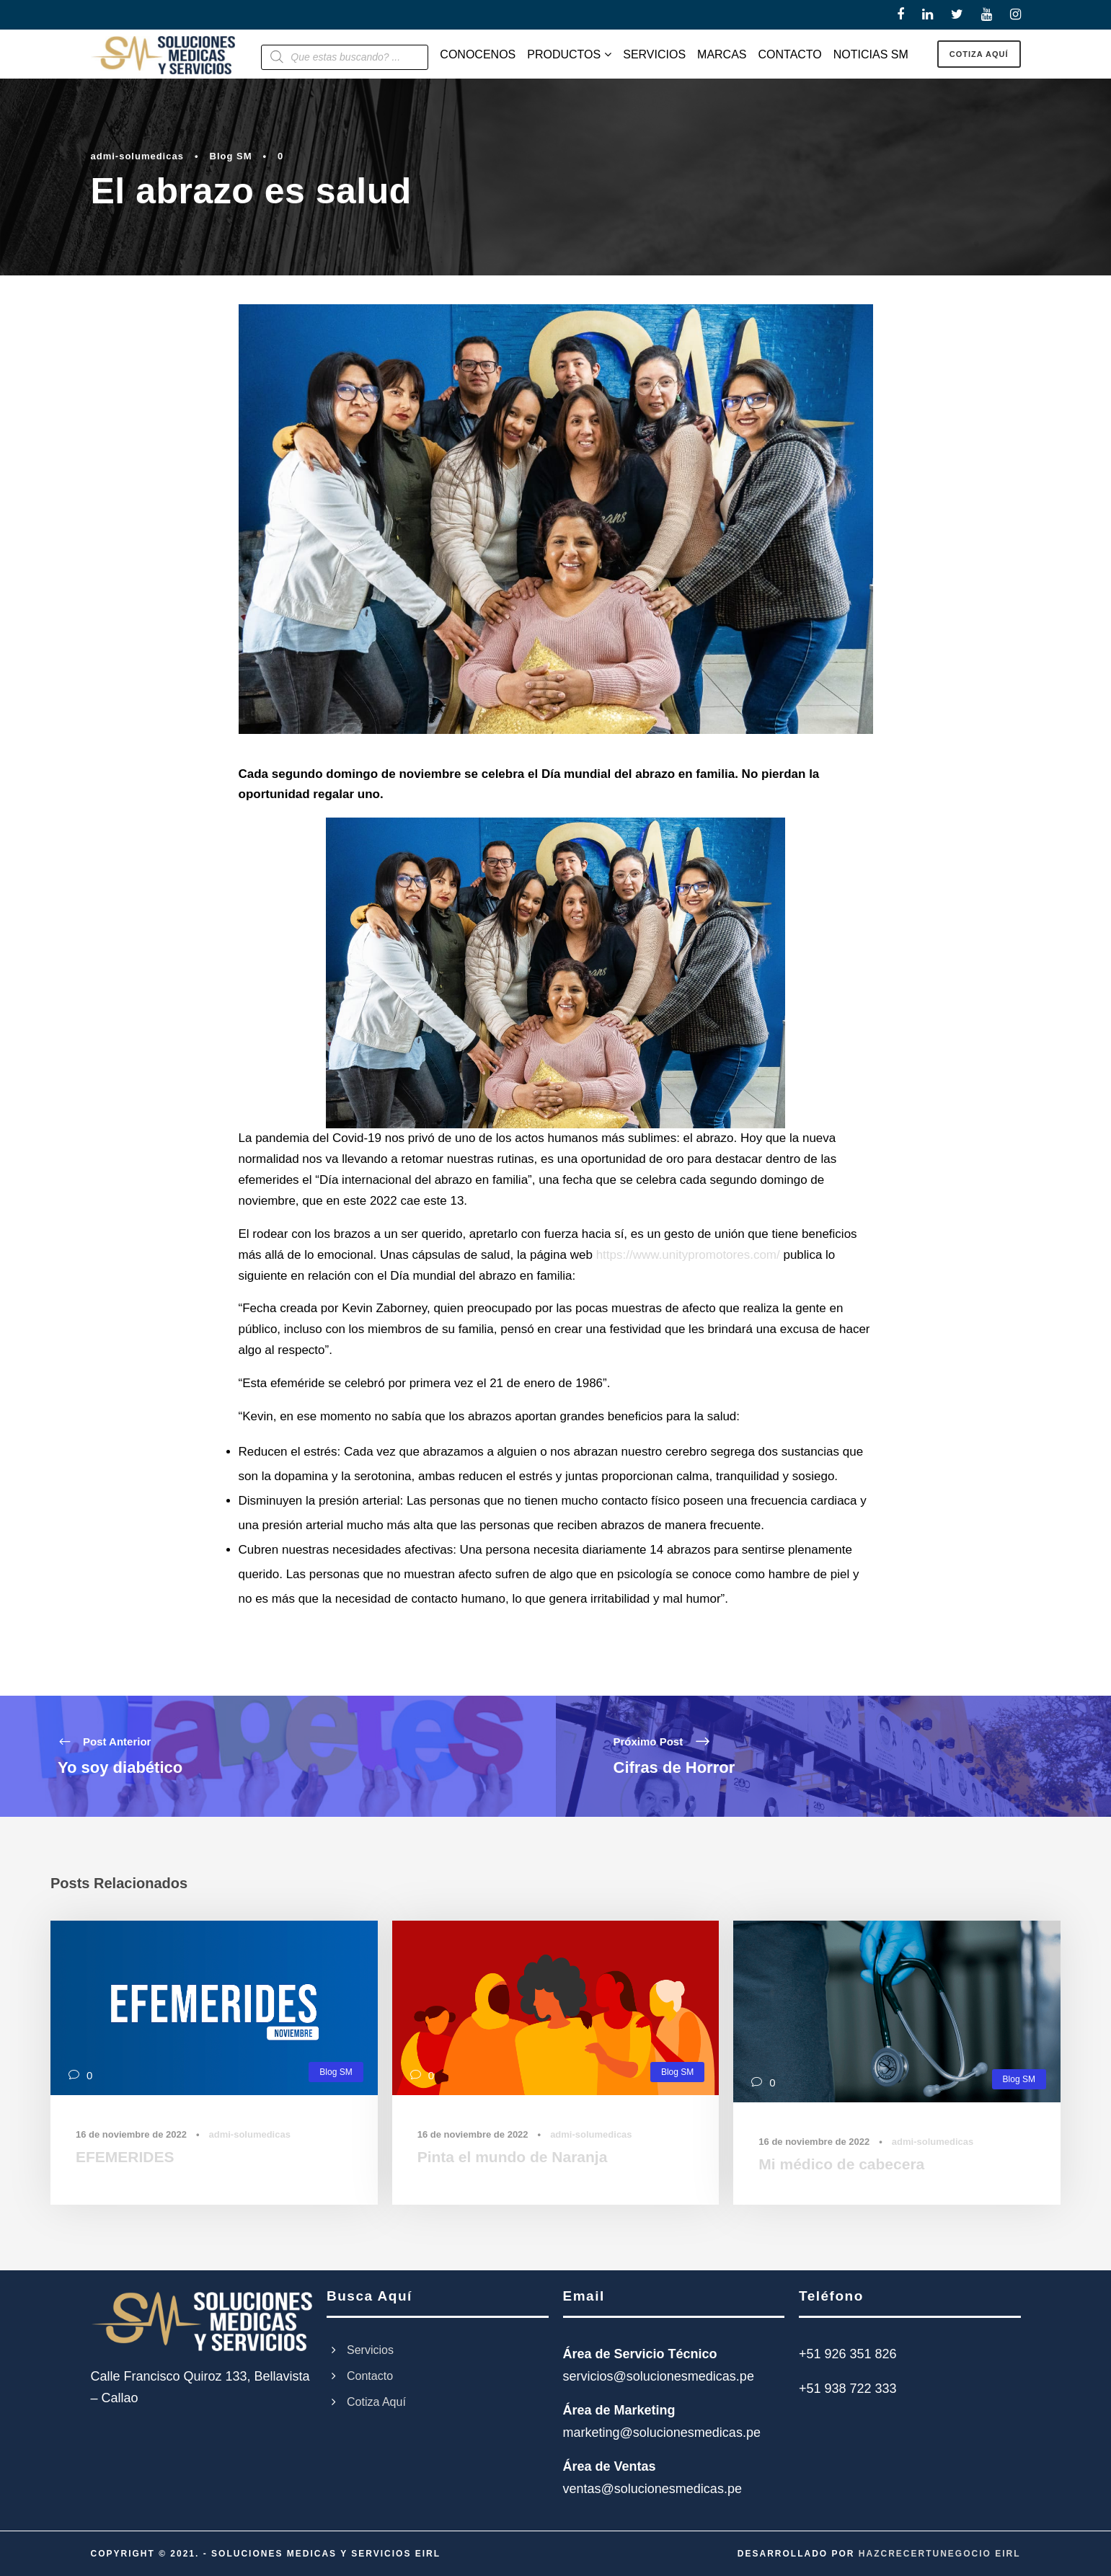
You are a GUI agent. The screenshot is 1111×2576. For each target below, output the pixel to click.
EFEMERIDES (125, 2156)
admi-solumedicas (137, 156)
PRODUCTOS (564, 54)
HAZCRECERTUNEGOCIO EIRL (940, 2554)
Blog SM (231, 156)
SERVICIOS (654, 54)
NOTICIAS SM (870, 54)
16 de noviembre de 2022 (131, 2134)
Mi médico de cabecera (841, 2164)
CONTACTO (790, 54)
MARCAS (721, 54)
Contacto (370, 2376)
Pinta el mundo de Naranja (512, 2156)
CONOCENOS (477, 54)
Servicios (370, 2350)
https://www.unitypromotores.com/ (688, 1255)
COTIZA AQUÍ (979, 54)
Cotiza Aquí (376, 2402)
